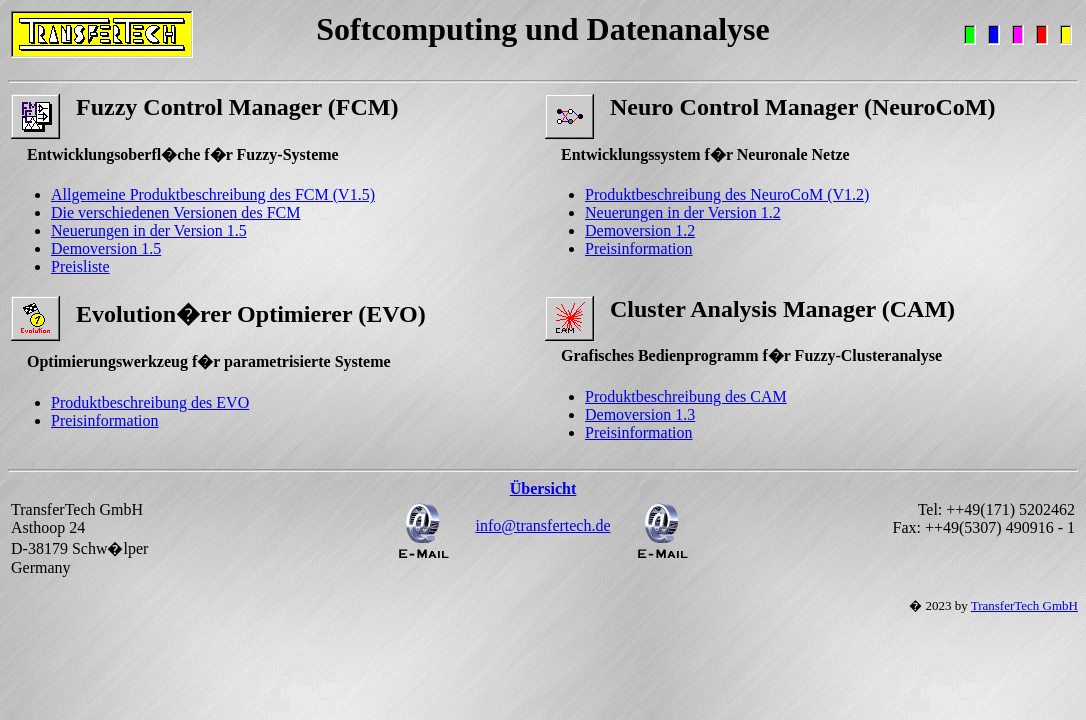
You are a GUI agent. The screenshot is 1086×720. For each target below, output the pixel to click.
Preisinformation (639, 248)
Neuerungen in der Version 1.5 (149, 230)
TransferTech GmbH (1024, 605)
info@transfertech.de (542, 525)
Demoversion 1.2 (640, 230)
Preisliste (80, 266)
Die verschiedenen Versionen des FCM (175, 212)
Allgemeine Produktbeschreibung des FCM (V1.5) (213, 194)
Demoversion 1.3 (640, 414)
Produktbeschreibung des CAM (686, 396)
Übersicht (543, 488)
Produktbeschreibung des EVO (150, 402)
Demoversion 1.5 (106, 248)
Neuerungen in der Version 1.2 (683, 212)
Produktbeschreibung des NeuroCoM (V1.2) (727, 194)
